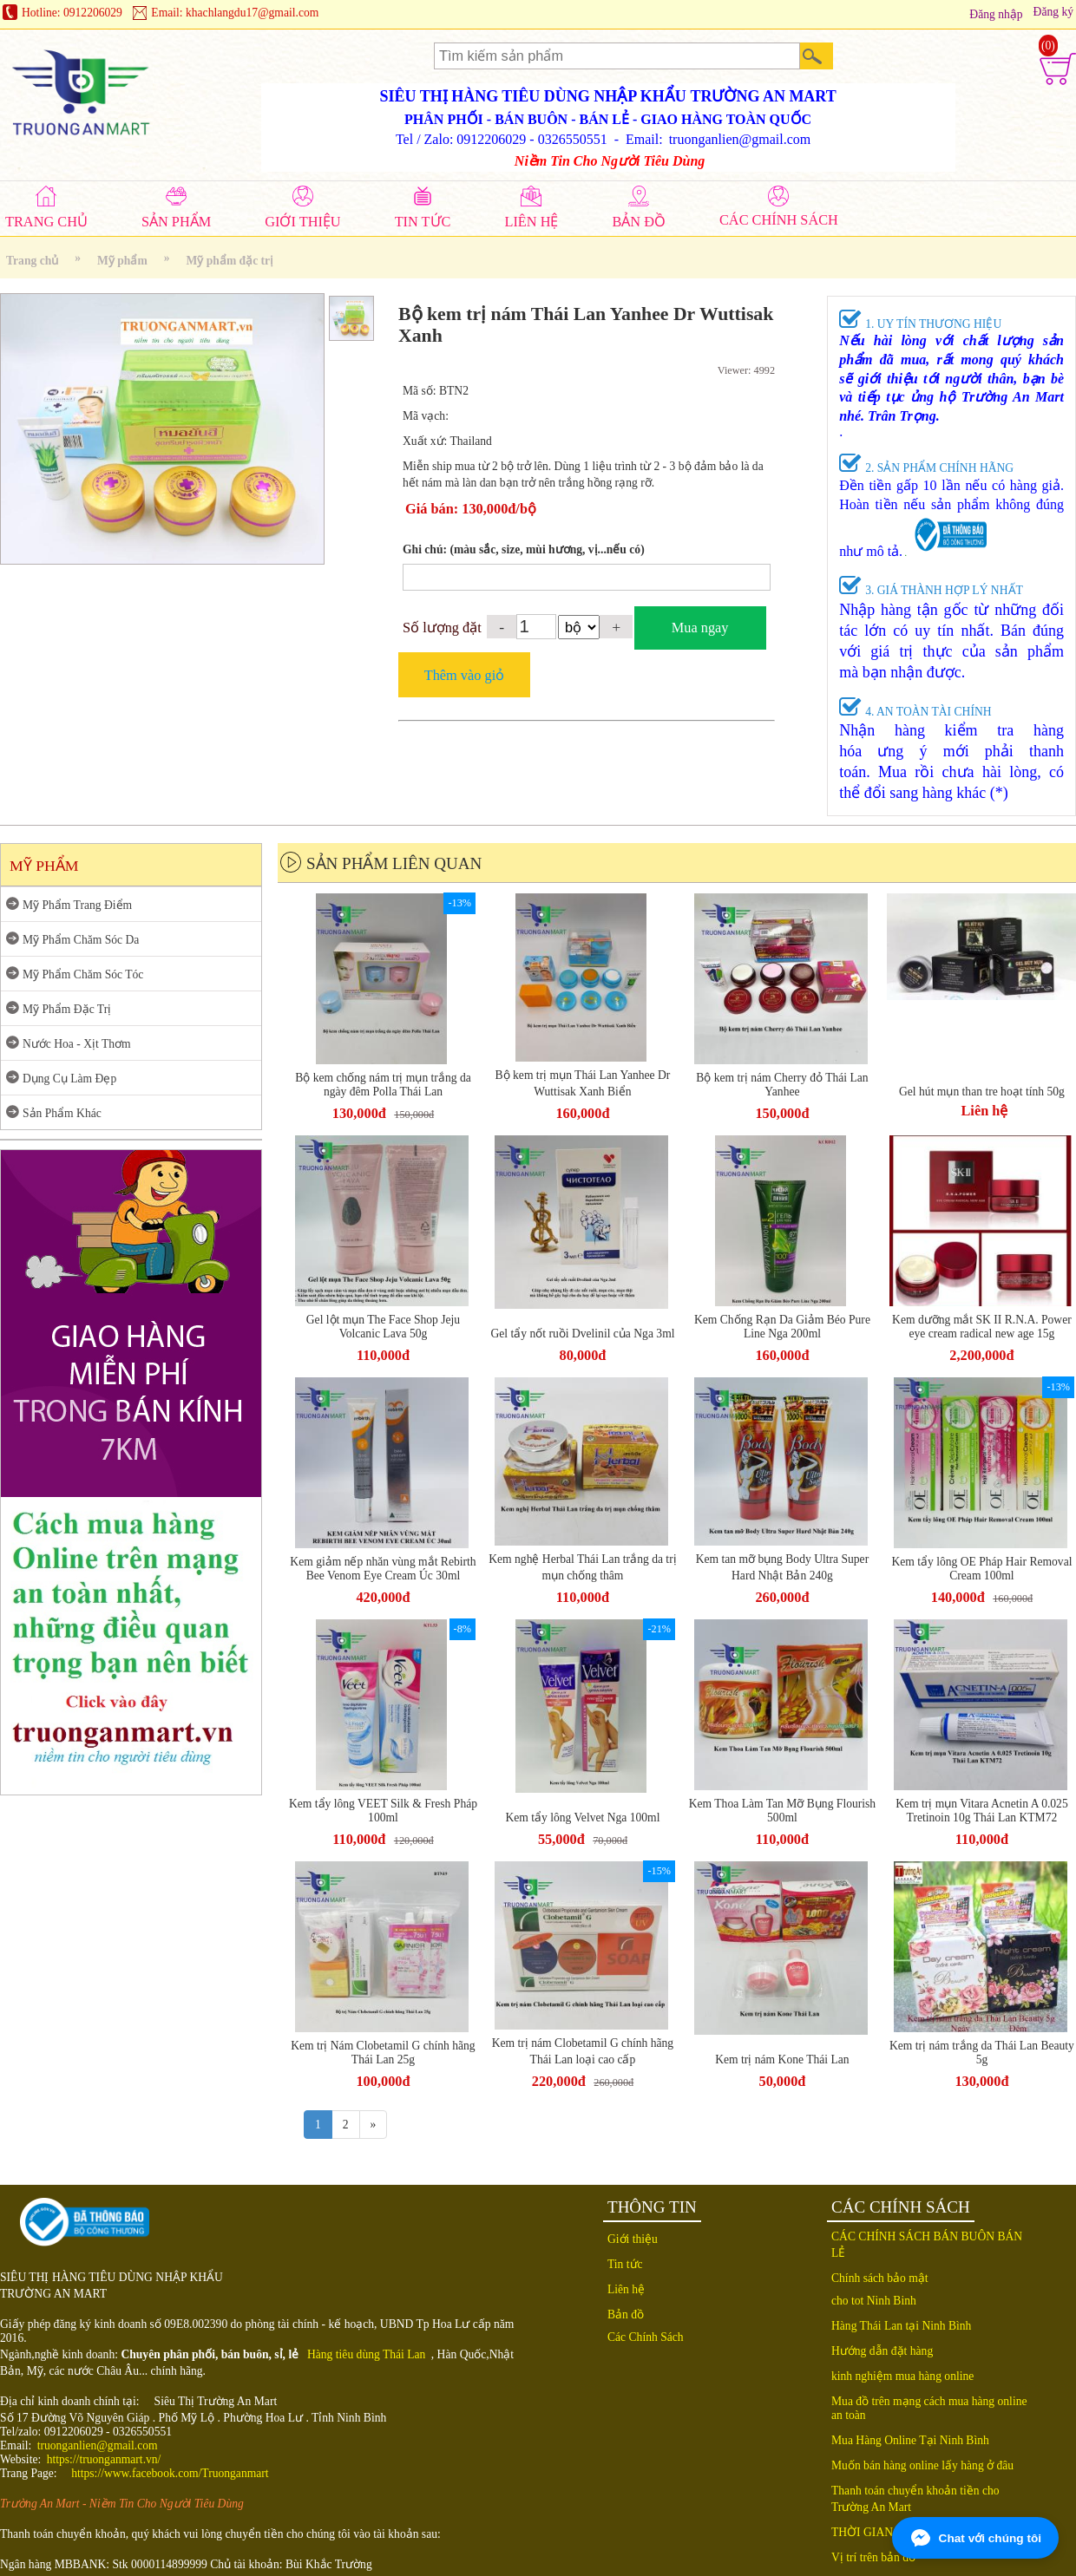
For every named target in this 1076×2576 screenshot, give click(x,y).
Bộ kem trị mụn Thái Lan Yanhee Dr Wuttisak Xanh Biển (583, 1083)
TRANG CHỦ (46, 221)
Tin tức (625, 2264)
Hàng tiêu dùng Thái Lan (366, 2354)
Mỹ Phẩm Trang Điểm (77, 905)
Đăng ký (1053, 11)
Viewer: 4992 (746, 370)
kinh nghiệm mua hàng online (902, 2376)
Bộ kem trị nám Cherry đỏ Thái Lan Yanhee (782, 1084)
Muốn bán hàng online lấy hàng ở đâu (922, 2465)
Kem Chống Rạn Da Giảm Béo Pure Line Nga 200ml (782, 1326)
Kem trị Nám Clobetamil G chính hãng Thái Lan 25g (383, 2052)
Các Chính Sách (645, 2337)
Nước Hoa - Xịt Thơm (77, 1043)
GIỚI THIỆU (302, 221)
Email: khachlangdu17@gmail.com (234, 12)
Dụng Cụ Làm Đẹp (69, 1078)
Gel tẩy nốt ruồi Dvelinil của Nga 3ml (582, 1333)
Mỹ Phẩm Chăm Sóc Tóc (83, 974)
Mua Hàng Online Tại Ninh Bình (910, 2440)
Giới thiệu (632, 2239)
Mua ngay (700, 627)
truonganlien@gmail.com (97, 2445)
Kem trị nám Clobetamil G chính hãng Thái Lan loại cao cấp (582, 2051)
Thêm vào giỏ (464, 675)
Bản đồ (625, 2314)
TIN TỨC (423, 221)
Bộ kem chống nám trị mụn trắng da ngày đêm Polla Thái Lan (383, 1084)
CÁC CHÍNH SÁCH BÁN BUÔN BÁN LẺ (926, 2244)
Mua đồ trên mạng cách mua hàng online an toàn (929, 2408)
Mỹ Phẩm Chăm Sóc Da (81, 939)
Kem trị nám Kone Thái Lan (782, 2059)
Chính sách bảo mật (879, 2278)
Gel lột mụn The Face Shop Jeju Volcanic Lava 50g (383, 1326)
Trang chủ (32, 260)
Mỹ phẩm (122, 260)
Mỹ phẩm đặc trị (230, 260)
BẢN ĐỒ (639, 221)
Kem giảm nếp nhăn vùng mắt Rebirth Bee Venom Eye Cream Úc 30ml (383, 1568)
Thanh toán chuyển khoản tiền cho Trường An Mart (915, 2499)
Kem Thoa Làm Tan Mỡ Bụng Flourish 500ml (782, 1810)
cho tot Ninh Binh (873, 2300)
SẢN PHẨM (176, 221)
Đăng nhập (995, 14)
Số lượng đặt (442, 627)
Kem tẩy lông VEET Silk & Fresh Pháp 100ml (383, 1810)
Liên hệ (626, 2289)
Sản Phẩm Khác (62, 1113)
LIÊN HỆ (531, 221)
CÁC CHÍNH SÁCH (778, 220)
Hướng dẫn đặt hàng (882, 2350)
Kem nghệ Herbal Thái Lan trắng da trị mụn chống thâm (582, 1567)
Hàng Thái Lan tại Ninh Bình (901, 2325)
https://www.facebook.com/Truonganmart (169, 2473)
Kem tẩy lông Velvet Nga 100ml (582, 1817)
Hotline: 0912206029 (72, 12)
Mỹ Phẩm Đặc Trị (67, 1009)
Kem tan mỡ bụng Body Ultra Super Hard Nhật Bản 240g (782, 1567)
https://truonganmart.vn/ (104, 2459)
